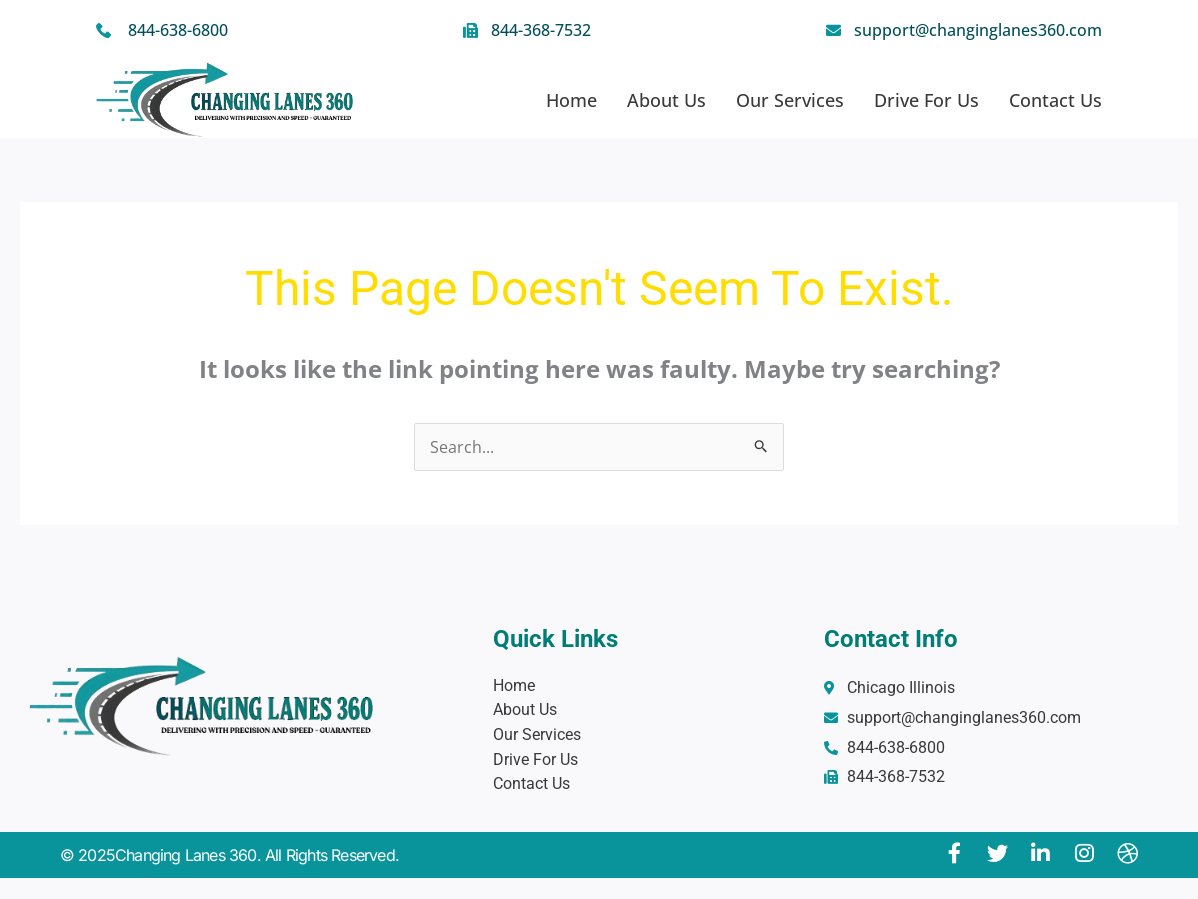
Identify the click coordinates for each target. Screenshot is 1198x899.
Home (571, 100)
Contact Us (1055, 100)
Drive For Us (926, 100)
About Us (666, 100)
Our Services (790, 100)
